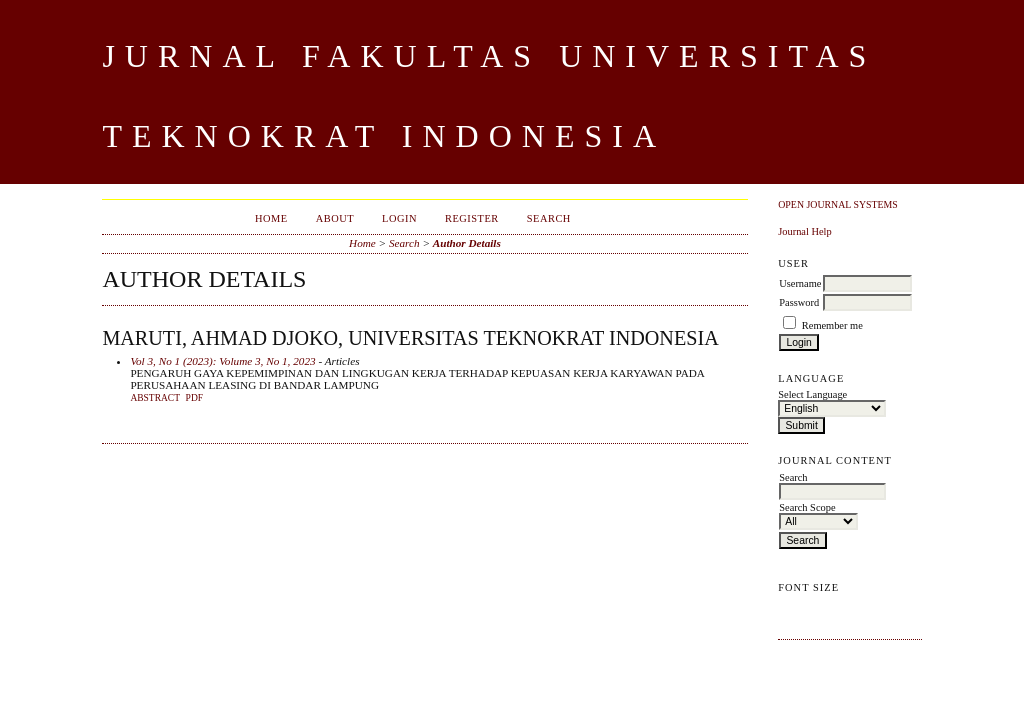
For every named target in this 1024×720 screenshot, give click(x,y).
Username (800, 283)
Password (799, 302)
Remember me (832, 325)
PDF (194, 398)
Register (472, 218)
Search (549, 218)
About (335, 218)
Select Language (812, 394)
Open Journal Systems (838, 204)
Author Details (467, 243)
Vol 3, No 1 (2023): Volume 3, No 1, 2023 (222, 361)
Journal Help (804, 231)
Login (399, 218)
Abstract (155, 398)
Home (271, 218)
